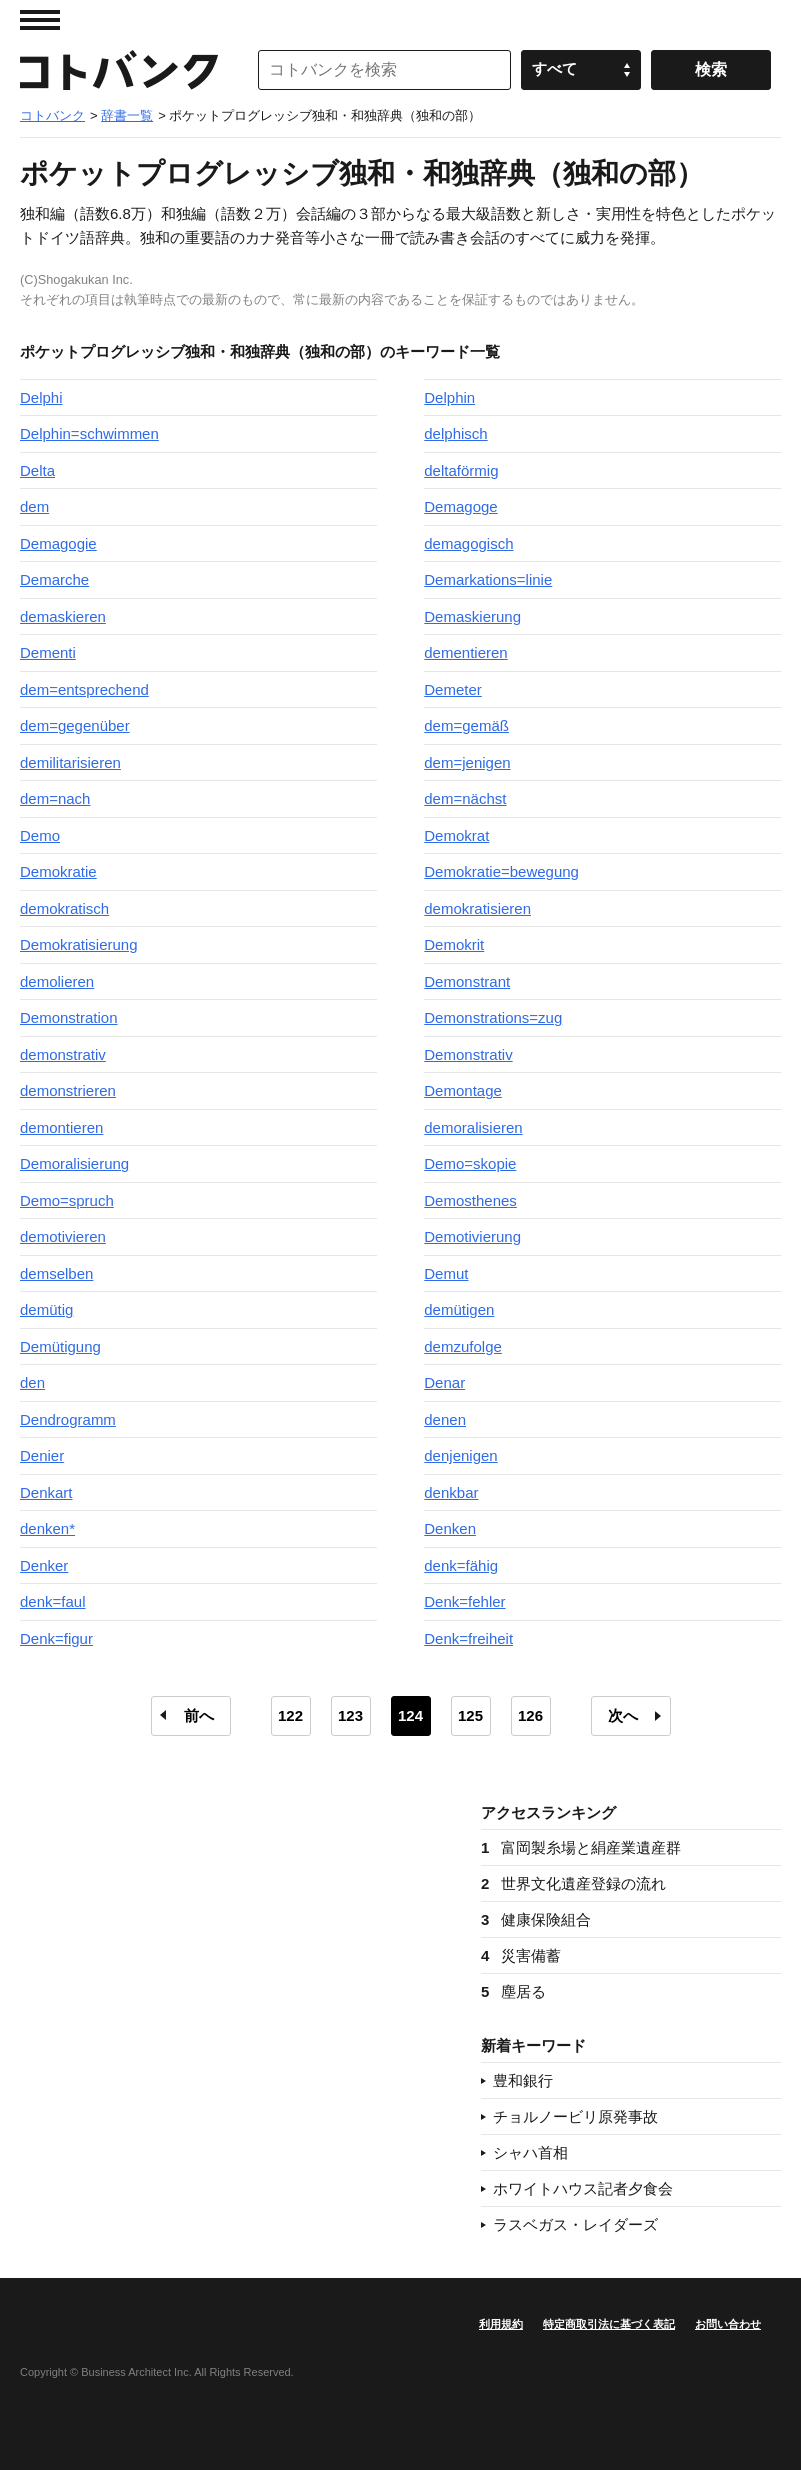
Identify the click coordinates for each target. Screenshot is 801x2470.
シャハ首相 (530, 2152)
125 (470, 1715)
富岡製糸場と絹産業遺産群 (581, 1847)
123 (350, 1715)
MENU (40, 20)
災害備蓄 (521, 1955)
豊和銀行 (523, 2080)
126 (530, 1715)
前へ (199, 1715)
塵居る (513, 1991)
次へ (623, 1715)
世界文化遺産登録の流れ (573, 1883)
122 (290, 1715)
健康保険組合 (536, 1919)
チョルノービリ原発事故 (575, 2116)
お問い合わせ (728, 2324)
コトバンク (119, 70)
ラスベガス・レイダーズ (575, 2224)
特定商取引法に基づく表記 (609, 2324)
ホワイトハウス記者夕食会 (583, 2188)
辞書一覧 (127, 115)
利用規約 (501, 2324)
